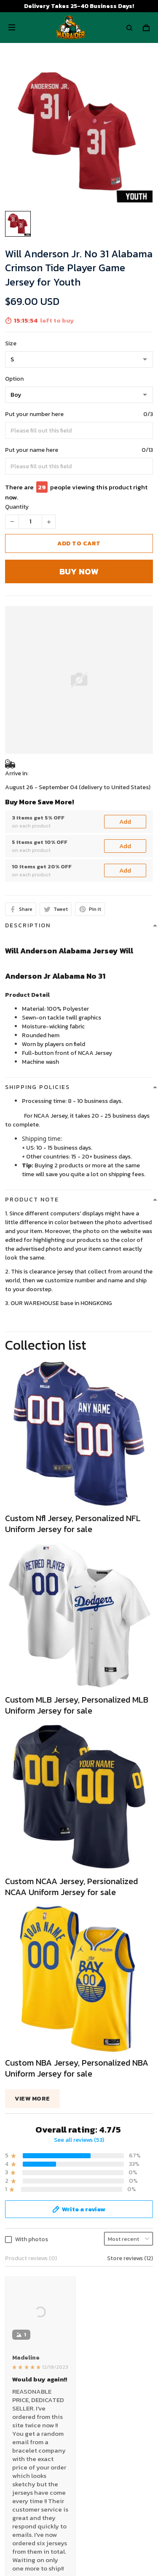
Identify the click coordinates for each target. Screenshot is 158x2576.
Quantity (17, 506)
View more (32, 2098)
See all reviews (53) (79, 2140)
